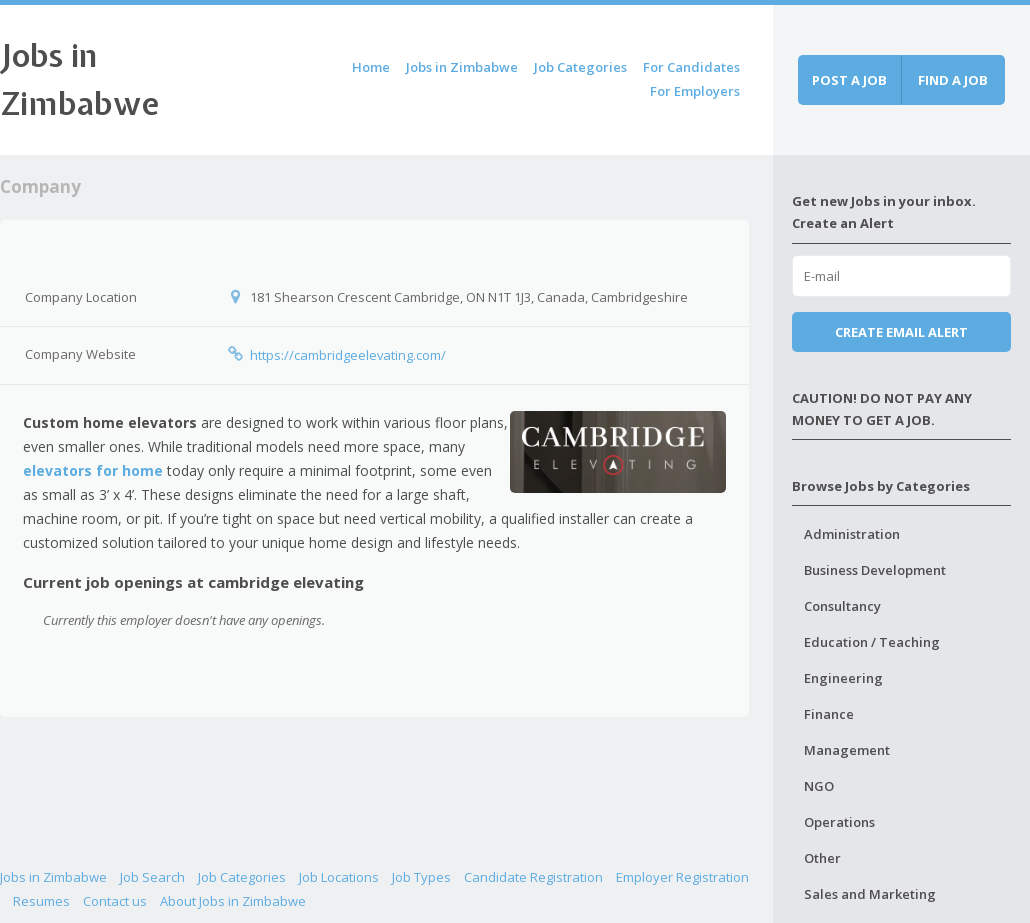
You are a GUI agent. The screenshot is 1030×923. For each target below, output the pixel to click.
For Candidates (691, 67)
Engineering (843, 678)
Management (847, 750)
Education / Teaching (872, 642)
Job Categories (580, 67)
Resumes (41, 901)
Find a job (953, 80)
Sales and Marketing (870, 894)
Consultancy (842, 606)
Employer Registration (682, 877)
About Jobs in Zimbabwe (233, 901)
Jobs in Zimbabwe (462, 67)
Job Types (421, 877)
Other (822, 858)
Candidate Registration (533, 877)
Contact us (115, 901)
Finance (829, 714)
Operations (839, 822)
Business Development (875, 570)
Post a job (849, 80)
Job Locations (339, 877)
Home (371, 67)
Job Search (152, 877)
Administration (852, 534)
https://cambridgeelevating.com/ (348, 355)
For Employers (695, 91)
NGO (819, 786)
